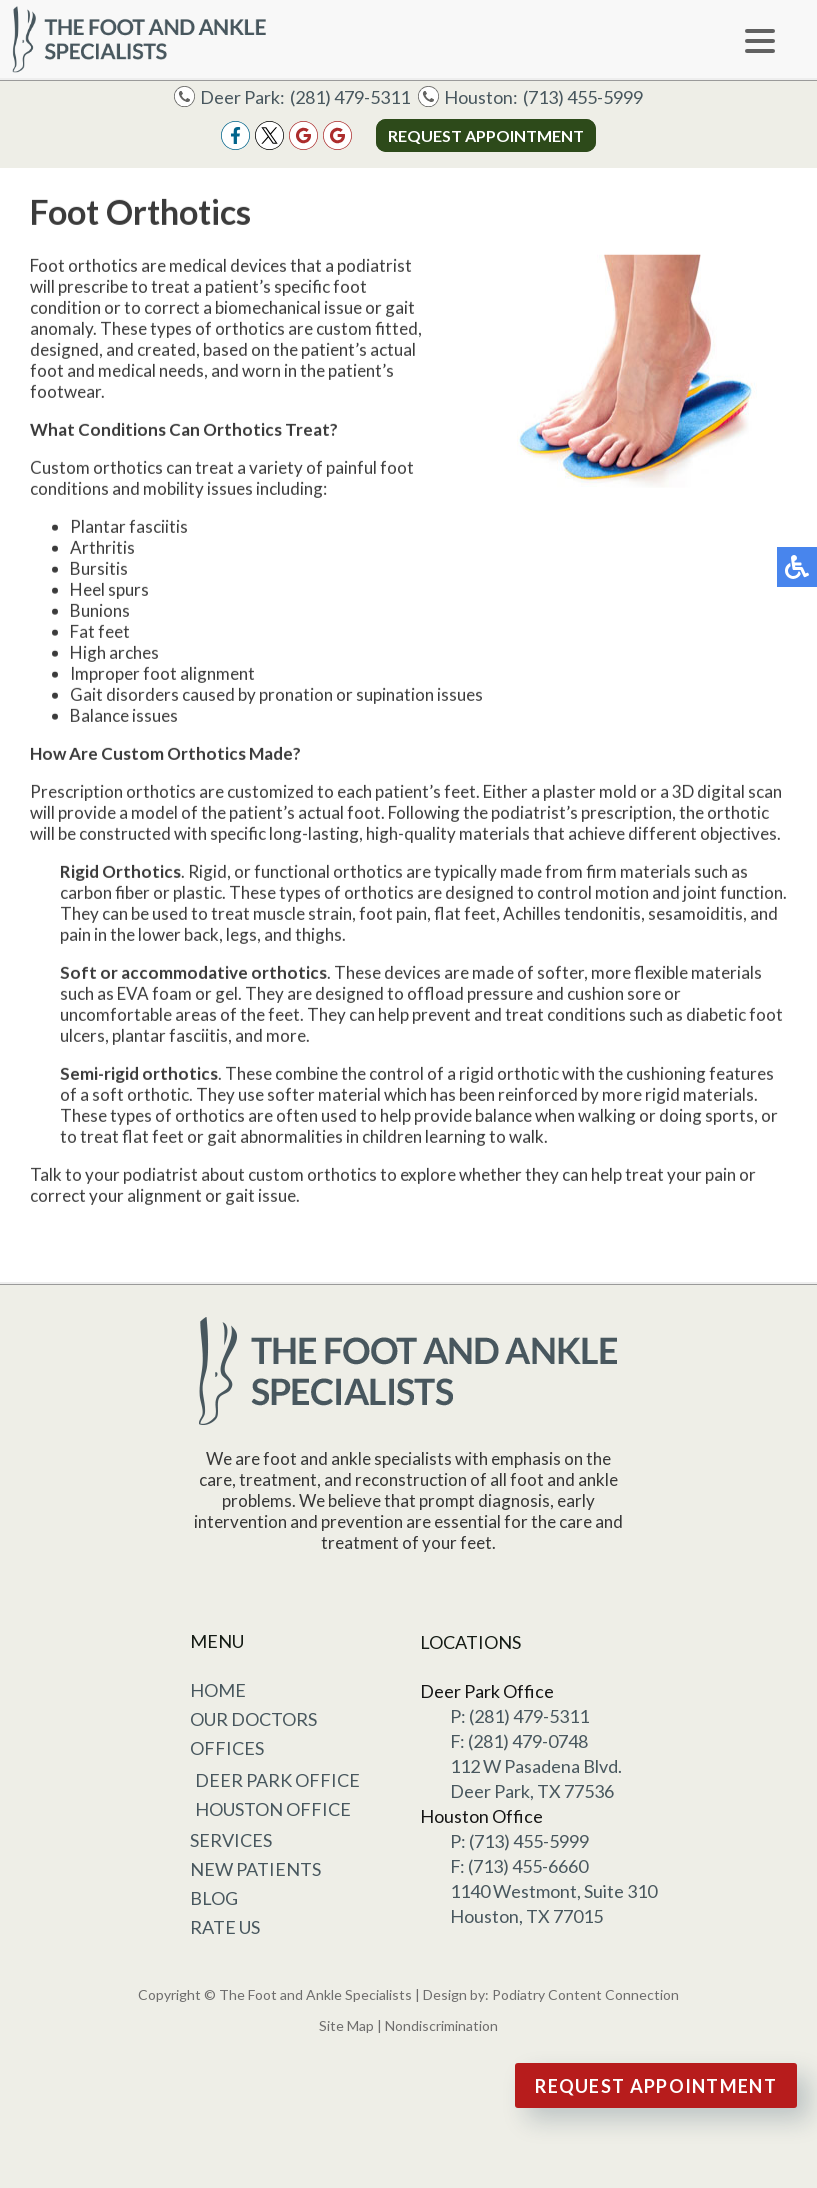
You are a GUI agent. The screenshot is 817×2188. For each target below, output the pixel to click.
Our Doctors (253, 1719)
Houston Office (273, 1809)
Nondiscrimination (441, 2025)
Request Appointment (486, 135)
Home (218, 1690)
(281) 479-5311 (350, 97)
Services (231, 1840)
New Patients (255, 1869)
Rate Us (225, 1927)
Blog (214, 1898)
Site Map (346, 2025)
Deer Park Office (277, 1780)
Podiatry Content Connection (585, 1994)
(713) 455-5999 (583, 97)
